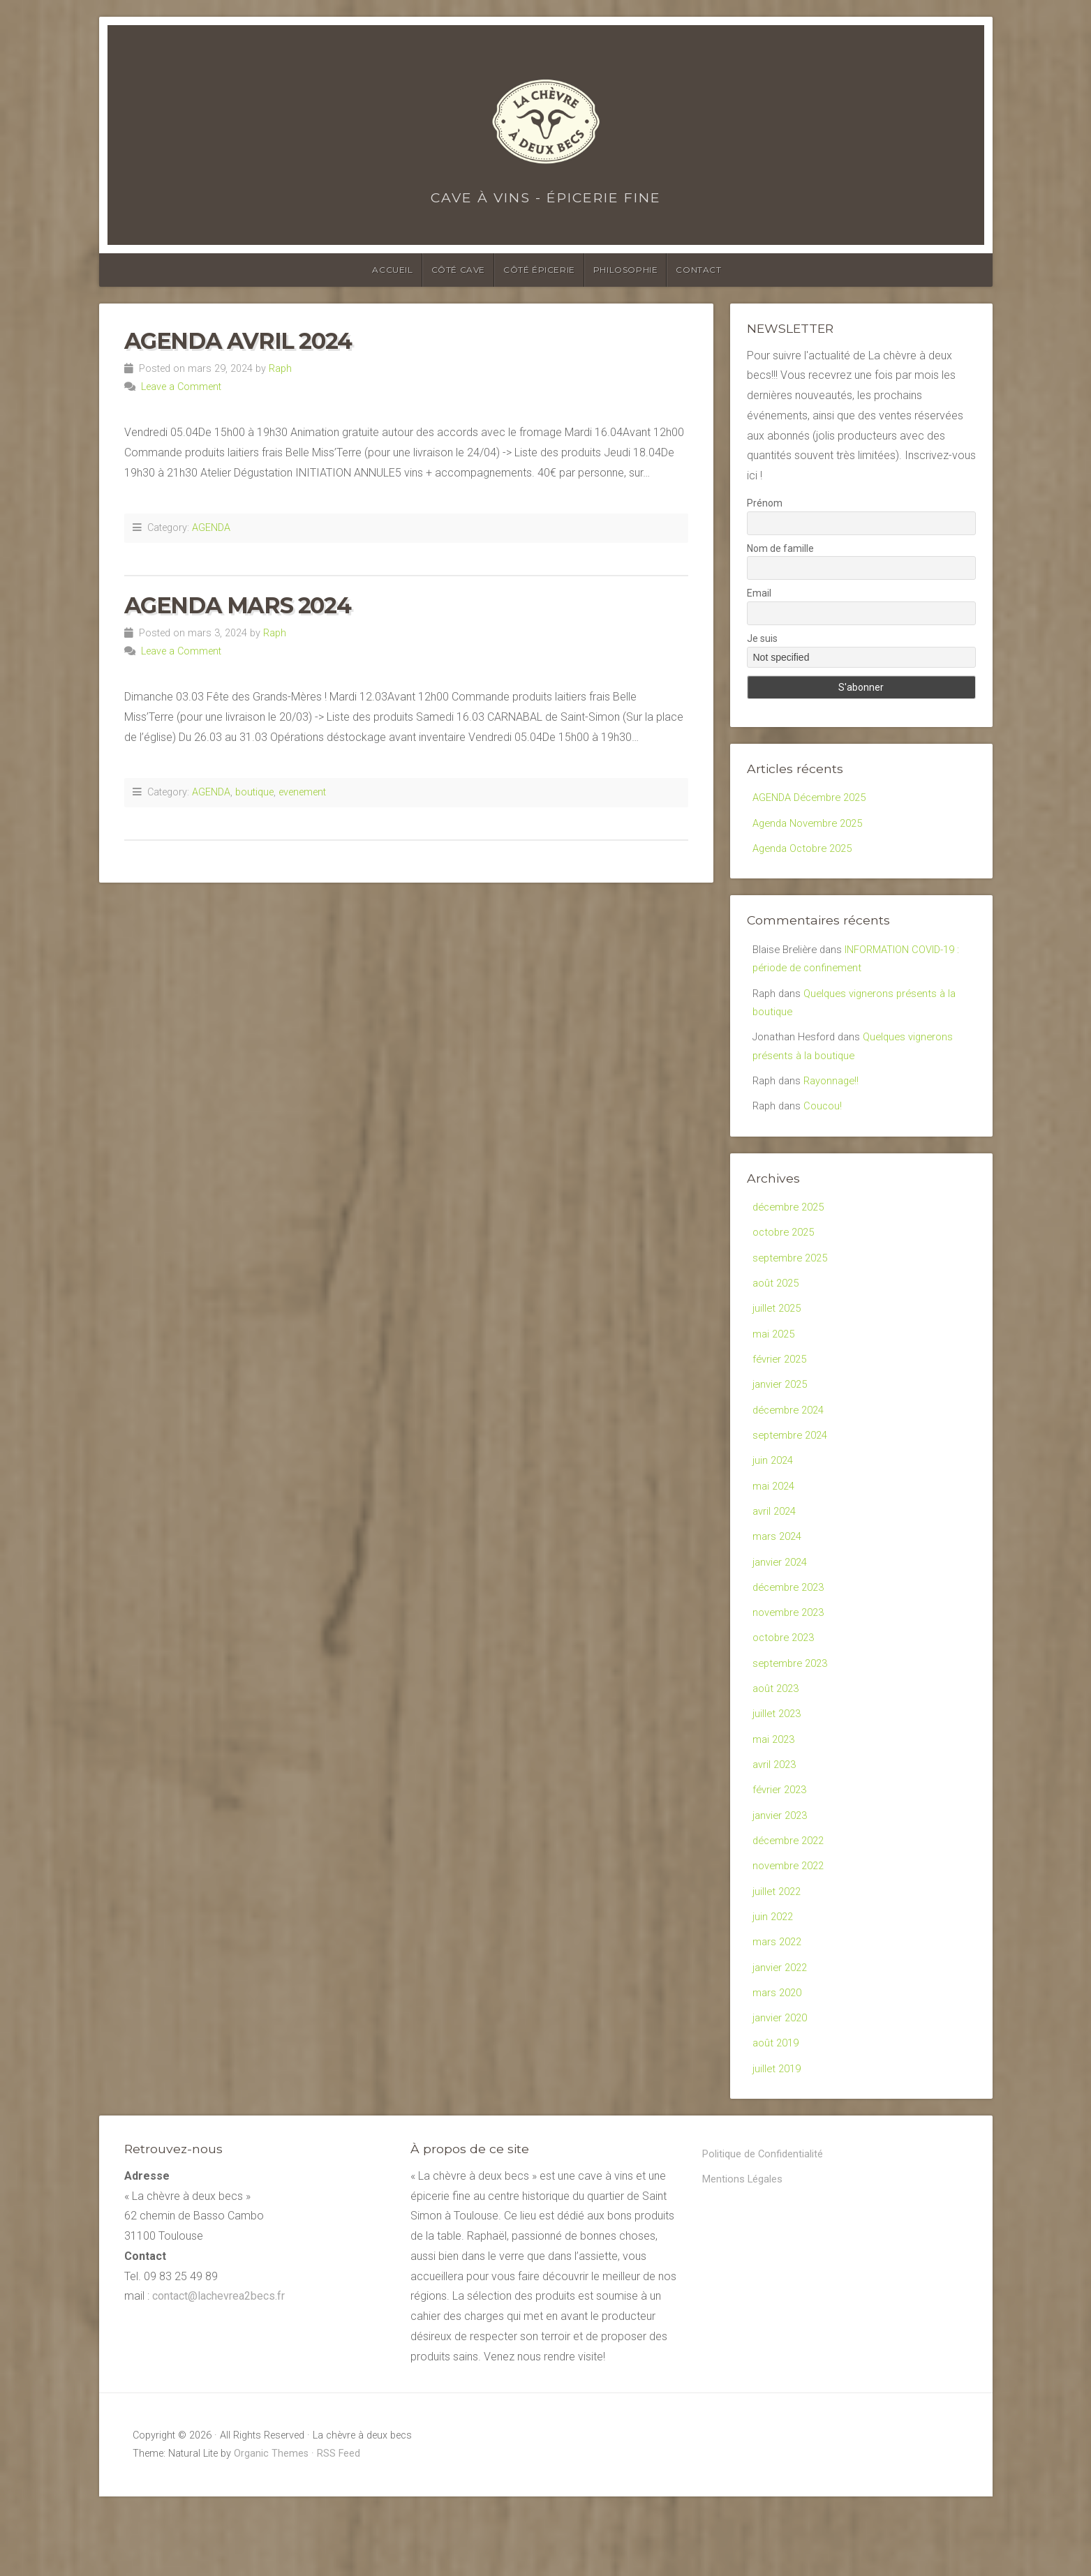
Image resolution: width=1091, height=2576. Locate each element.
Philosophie (625, 269)
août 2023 (777, 1741)
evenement (302, 792)
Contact (698, 269)
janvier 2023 (782, 1876)
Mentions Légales (746, 2261)
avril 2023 (776, 1822)
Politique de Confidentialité (768, 2233)
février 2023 (781, 1849)
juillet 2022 (778, 1957)
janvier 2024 (782, 1605)
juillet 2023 (778, 1767)
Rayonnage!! (837, 1096)
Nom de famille (780, 548)
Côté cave (458, 269)
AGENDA (211, 528)
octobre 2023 (786, 1686)
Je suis (762, 638)
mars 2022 (779, 2012)
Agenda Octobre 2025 (806, 852)
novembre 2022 (791, 1930)
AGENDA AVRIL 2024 (238, 340)
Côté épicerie (539, 269)
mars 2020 (779, 2065)
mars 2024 (779, 1578)
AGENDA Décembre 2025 (814, 797)
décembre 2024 (791, 1443)
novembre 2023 (791, 1659)
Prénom (764, 503)
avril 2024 (776, 1551)
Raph (280, 369)
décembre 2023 (791, 1632)
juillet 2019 (778, 2147)
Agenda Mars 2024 (237, 605)
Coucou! (827, 1123)
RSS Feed (338, 2533)
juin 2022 (774, 1984)
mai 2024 (775, 1524)
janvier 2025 (782, 1416)
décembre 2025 (791, 1226)
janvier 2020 (782, 2092)
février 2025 (781, 1388)
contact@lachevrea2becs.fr (218, 2376)
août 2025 (777, 1308)
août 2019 (777, 2120)
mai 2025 (775, 1361)
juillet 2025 (778, 1335)
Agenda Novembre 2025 (812, 825)
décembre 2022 (791, 1903)
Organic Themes (271, 2533)
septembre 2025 (793, 1280)
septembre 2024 (793, 1470)
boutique (254, 792)
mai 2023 (775, 1795)
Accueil (392, 269)
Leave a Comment (181, 387)
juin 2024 (774, 1497)
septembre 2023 (793, 1714)
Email (759, 593)
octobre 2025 (786, 1253)
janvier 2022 (782, 2038)
